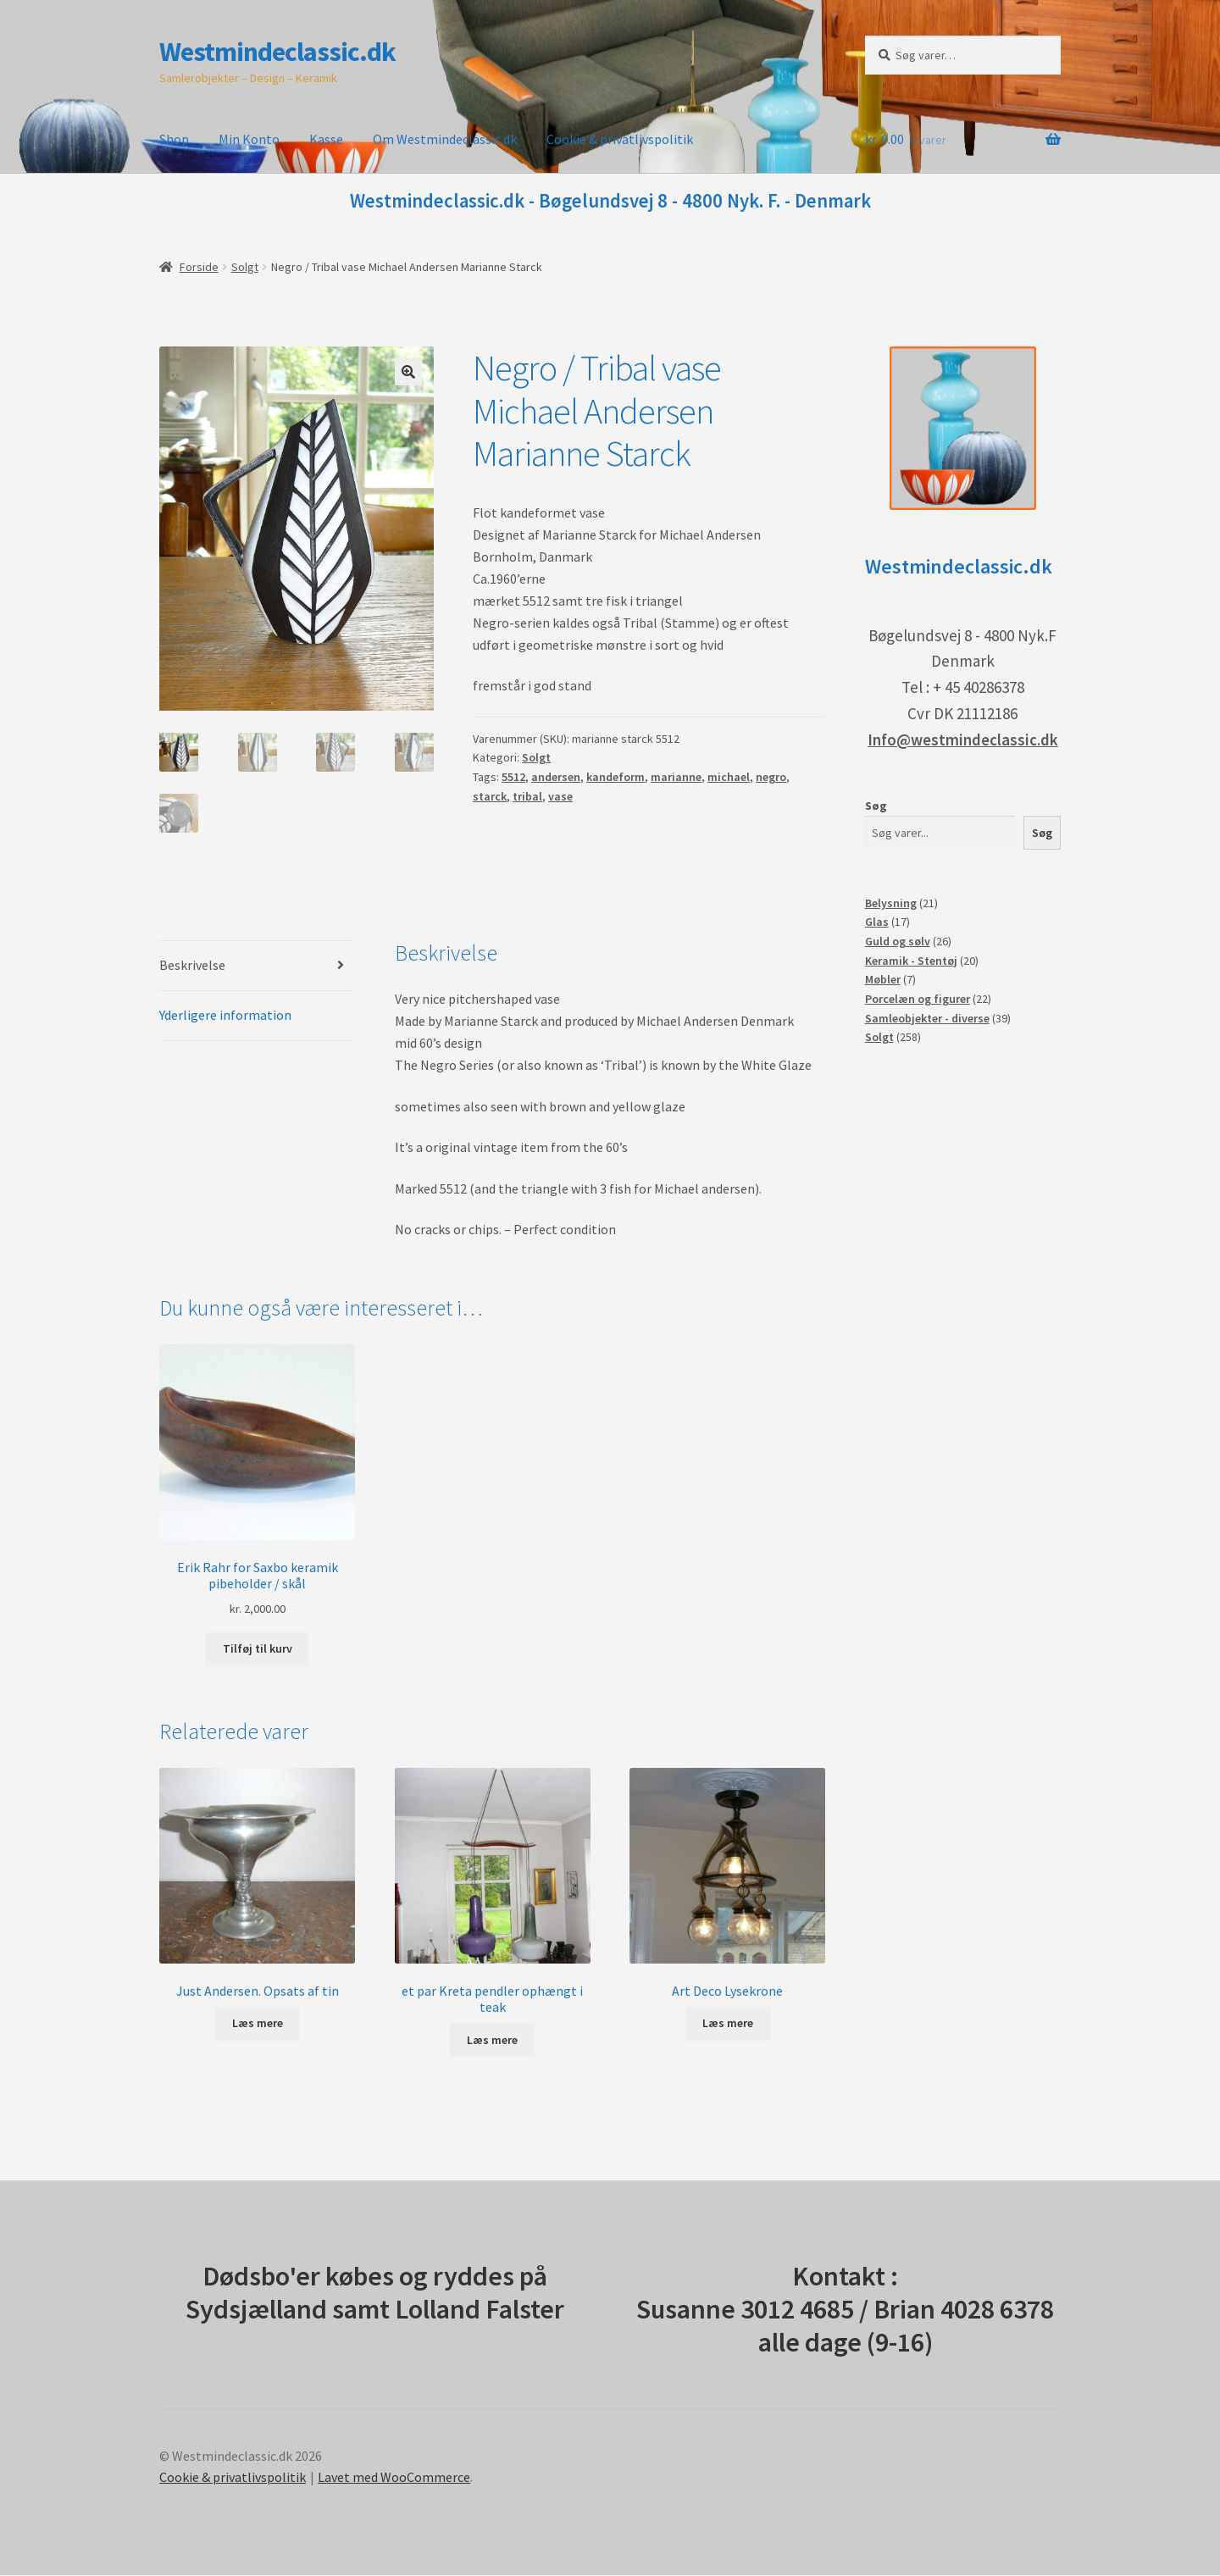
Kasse (326, 138)
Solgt (244, 266)
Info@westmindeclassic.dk (963, 739)
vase (560, 796)
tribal (527, 796)
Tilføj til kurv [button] (257, 1650)
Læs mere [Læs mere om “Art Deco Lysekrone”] (727, 2024)
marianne (676, 776)
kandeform (615, 776)
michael (728, 776)
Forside (199, 266)
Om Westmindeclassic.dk (445, 138)
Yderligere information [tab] (225, 1016)
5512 (513, 776)
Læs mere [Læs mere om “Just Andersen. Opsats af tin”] (257, 2024)
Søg (876, 805)
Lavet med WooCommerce (394, 2478)
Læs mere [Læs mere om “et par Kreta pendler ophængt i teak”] (492, 2041)
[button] (408, 371)
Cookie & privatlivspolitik (619, 138)
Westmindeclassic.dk (277, 52)
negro (771, 776)
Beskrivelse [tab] (192, 966)
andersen (555, 776)
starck (490, 796)
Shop (174, 138)
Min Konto (249, 138)
